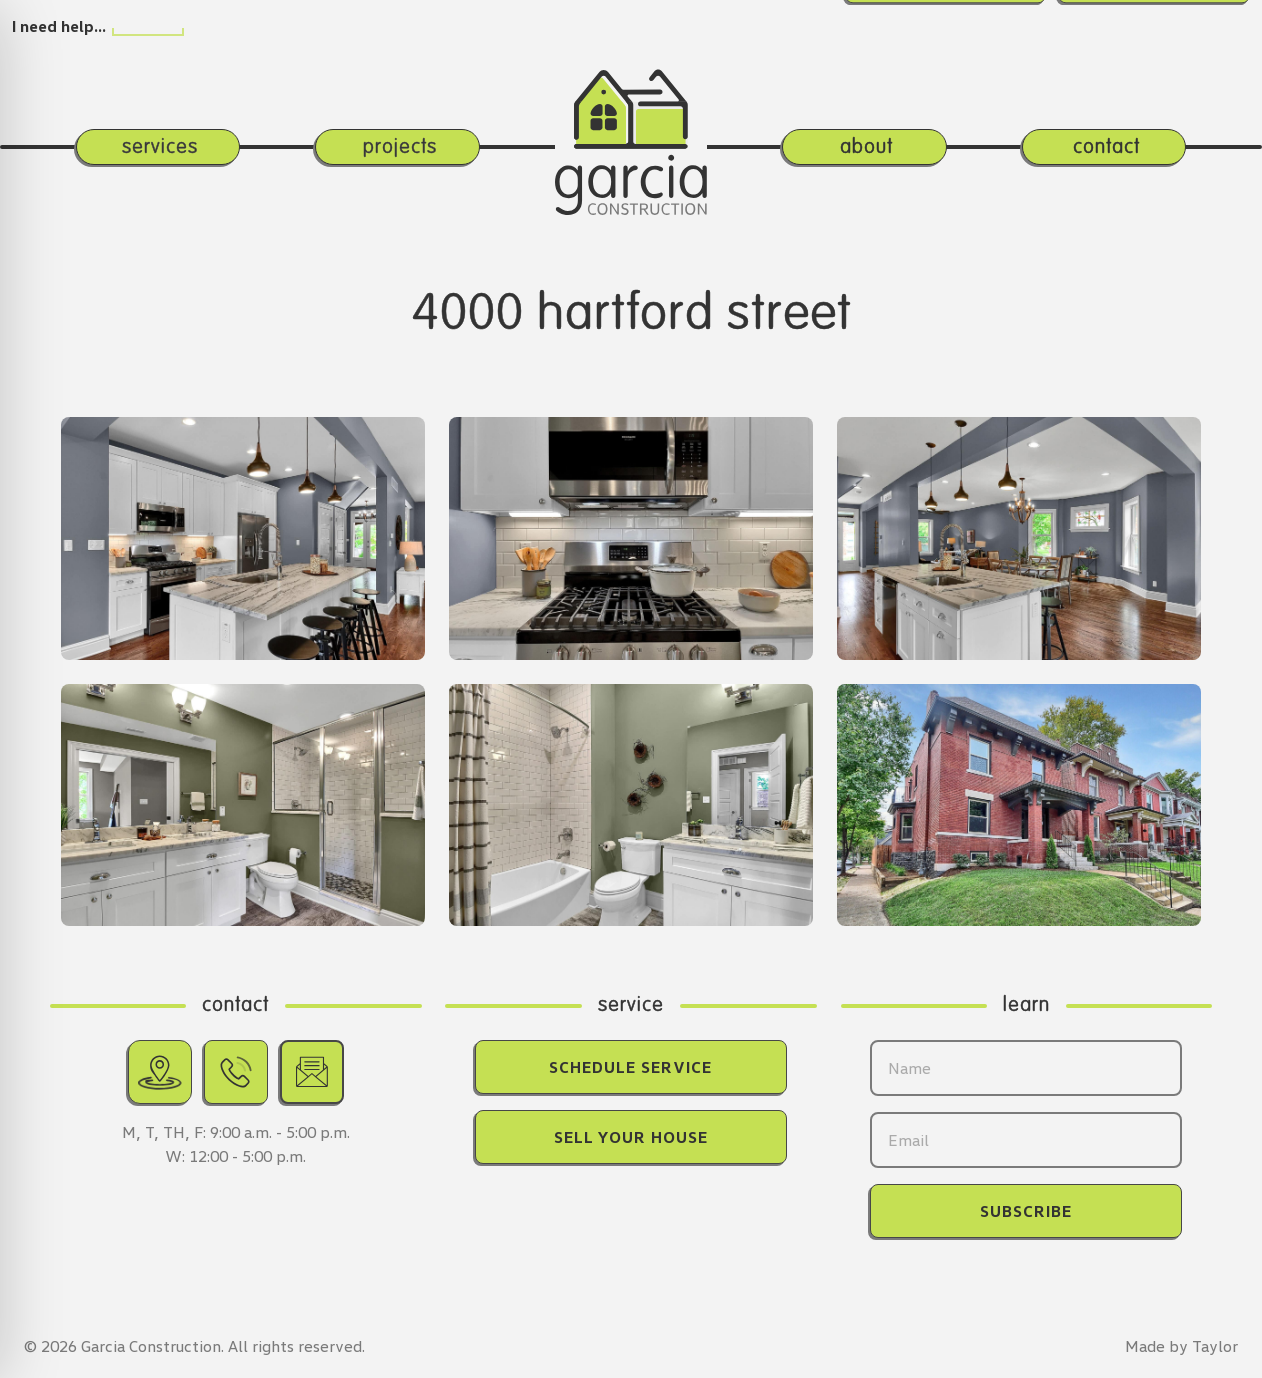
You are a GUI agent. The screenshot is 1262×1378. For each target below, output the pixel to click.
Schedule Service (630, 1067)
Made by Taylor (1181, 1346)
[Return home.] (630, 113)
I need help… (59, 26)
